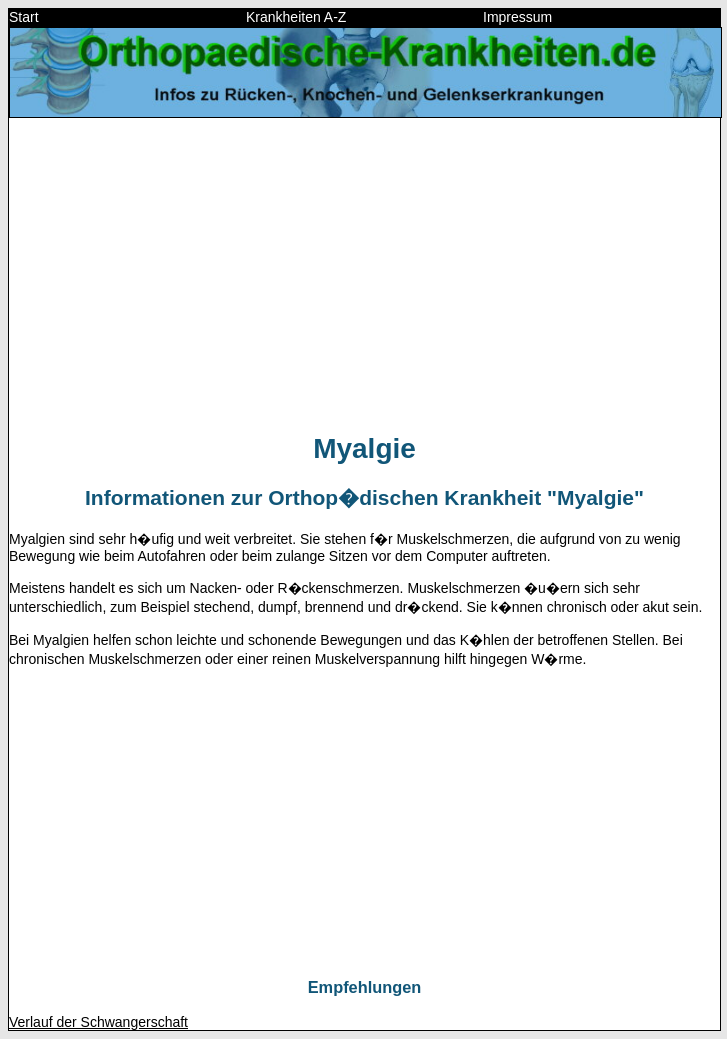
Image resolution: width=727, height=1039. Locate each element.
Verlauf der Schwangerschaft (98, 1022)
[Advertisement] (364, 274)
